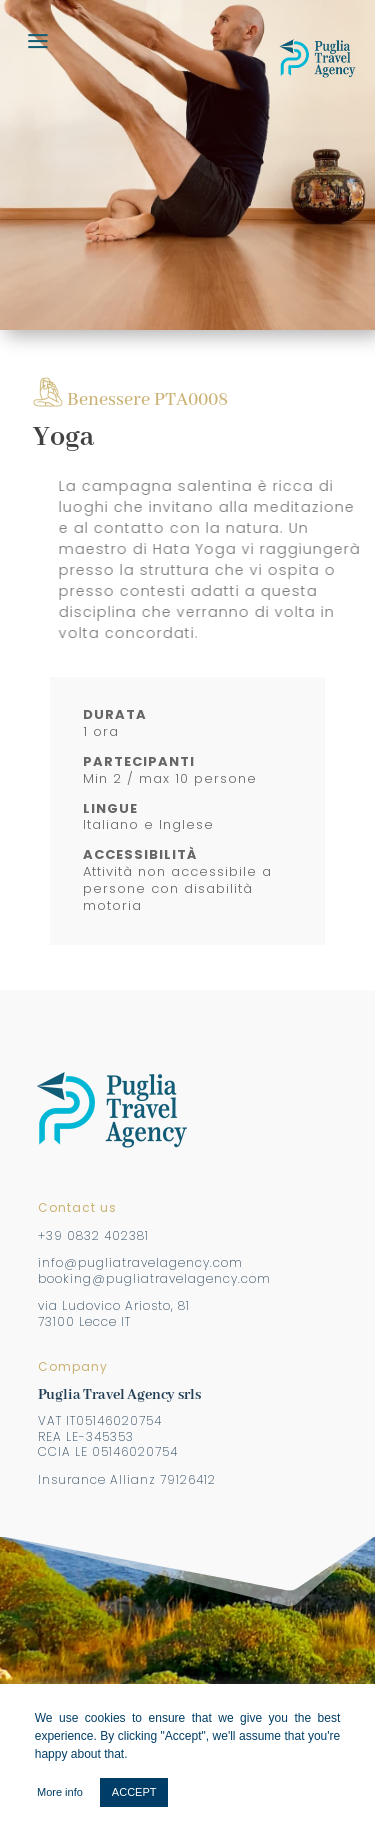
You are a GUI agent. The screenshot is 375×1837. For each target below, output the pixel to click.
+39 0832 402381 (93, 1235)
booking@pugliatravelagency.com (154, 1278)
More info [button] (60, 1792)
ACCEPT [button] (134, 1792)
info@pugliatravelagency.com (140, 1262)
